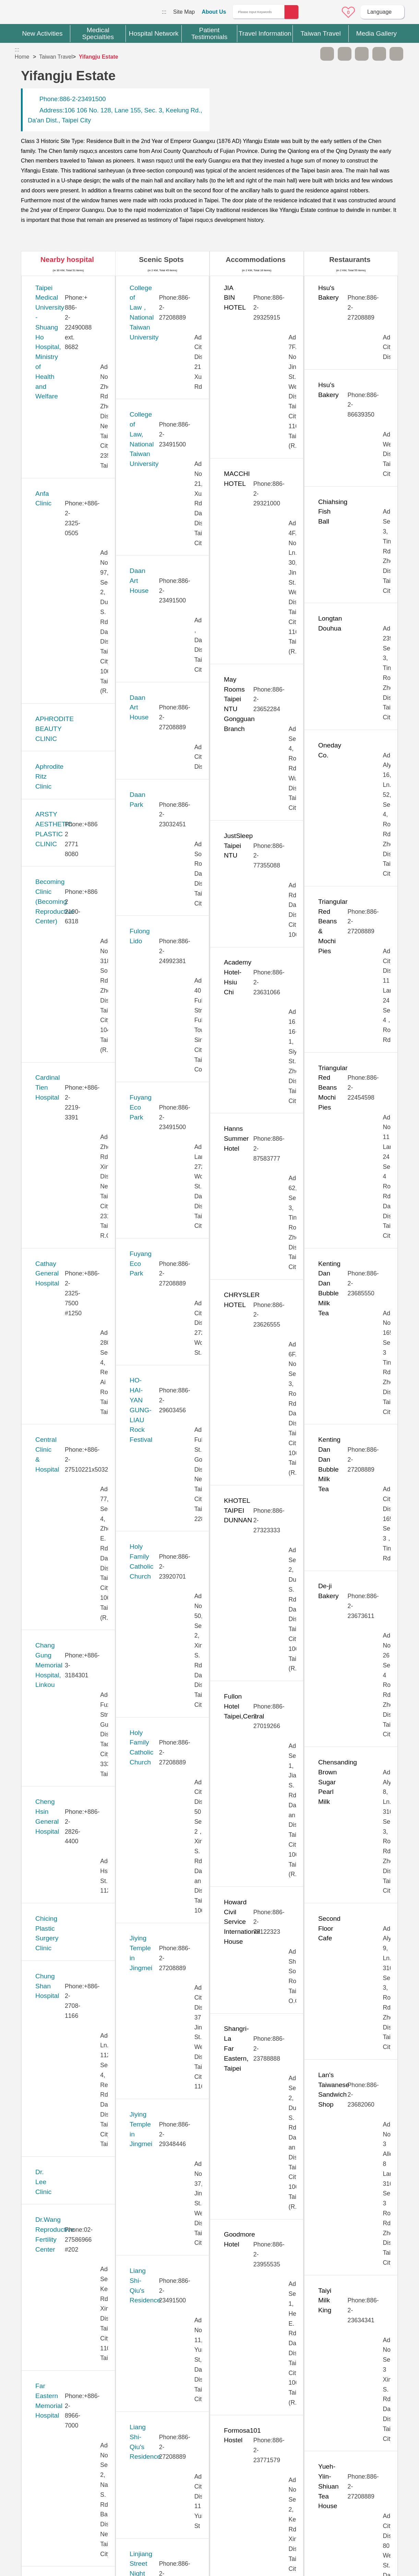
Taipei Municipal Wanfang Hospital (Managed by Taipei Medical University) (76, 1842)
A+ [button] (344, 54)
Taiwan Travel (56, 57)
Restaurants (349, 259)
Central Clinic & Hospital (70, 610)
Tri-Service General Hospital (76, 2089)
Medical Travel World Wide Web (38, 14)
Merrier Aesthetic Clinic (68, 1321)
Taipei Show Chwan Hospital (76, 1880)
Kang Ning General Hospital (76, 1122)
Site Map (184, 12)
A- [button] (327, 54)
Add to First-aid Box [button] (396, 54)
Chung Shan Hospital (66, 771)
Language (379, 12)
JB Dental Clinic (58, 1074)
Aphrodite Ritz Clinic (64, 420)
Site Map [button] (209, 2438)
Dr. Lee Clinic (54, 809)
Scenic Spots (161, 259)
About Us (214, 12)
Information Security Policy (316, 2489)
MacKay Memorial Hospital (74, 1283)
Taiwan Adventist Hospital (72, 1956)
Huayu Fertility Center (67, 1036)
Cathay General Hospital (71, 572)
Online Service (329, 12)
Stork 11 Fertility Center (69, 1671)
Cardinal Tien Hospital (67, 534)
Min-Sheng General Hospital (76, 1359)
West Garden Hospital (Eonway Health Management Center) (67, 2251)
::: (164, 12)
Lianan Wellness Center (70, 1235)
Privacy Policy (315, 2476)
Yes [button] (249, 2410)
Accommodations (256, 259)
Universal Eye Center (66, 2165)
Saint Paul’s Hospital (65, 1595)
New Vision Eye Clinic (67, 1482)
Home (22, 57)
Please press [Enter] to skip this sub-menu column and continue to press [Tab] (310, 54)
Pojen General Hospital (69, 1568)
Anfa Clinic (51, 345)
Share (379, 54)
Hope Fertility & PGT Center (76, 988)
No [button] (283, 2410)
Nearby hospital (67, 259)
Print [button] (362, 54)
